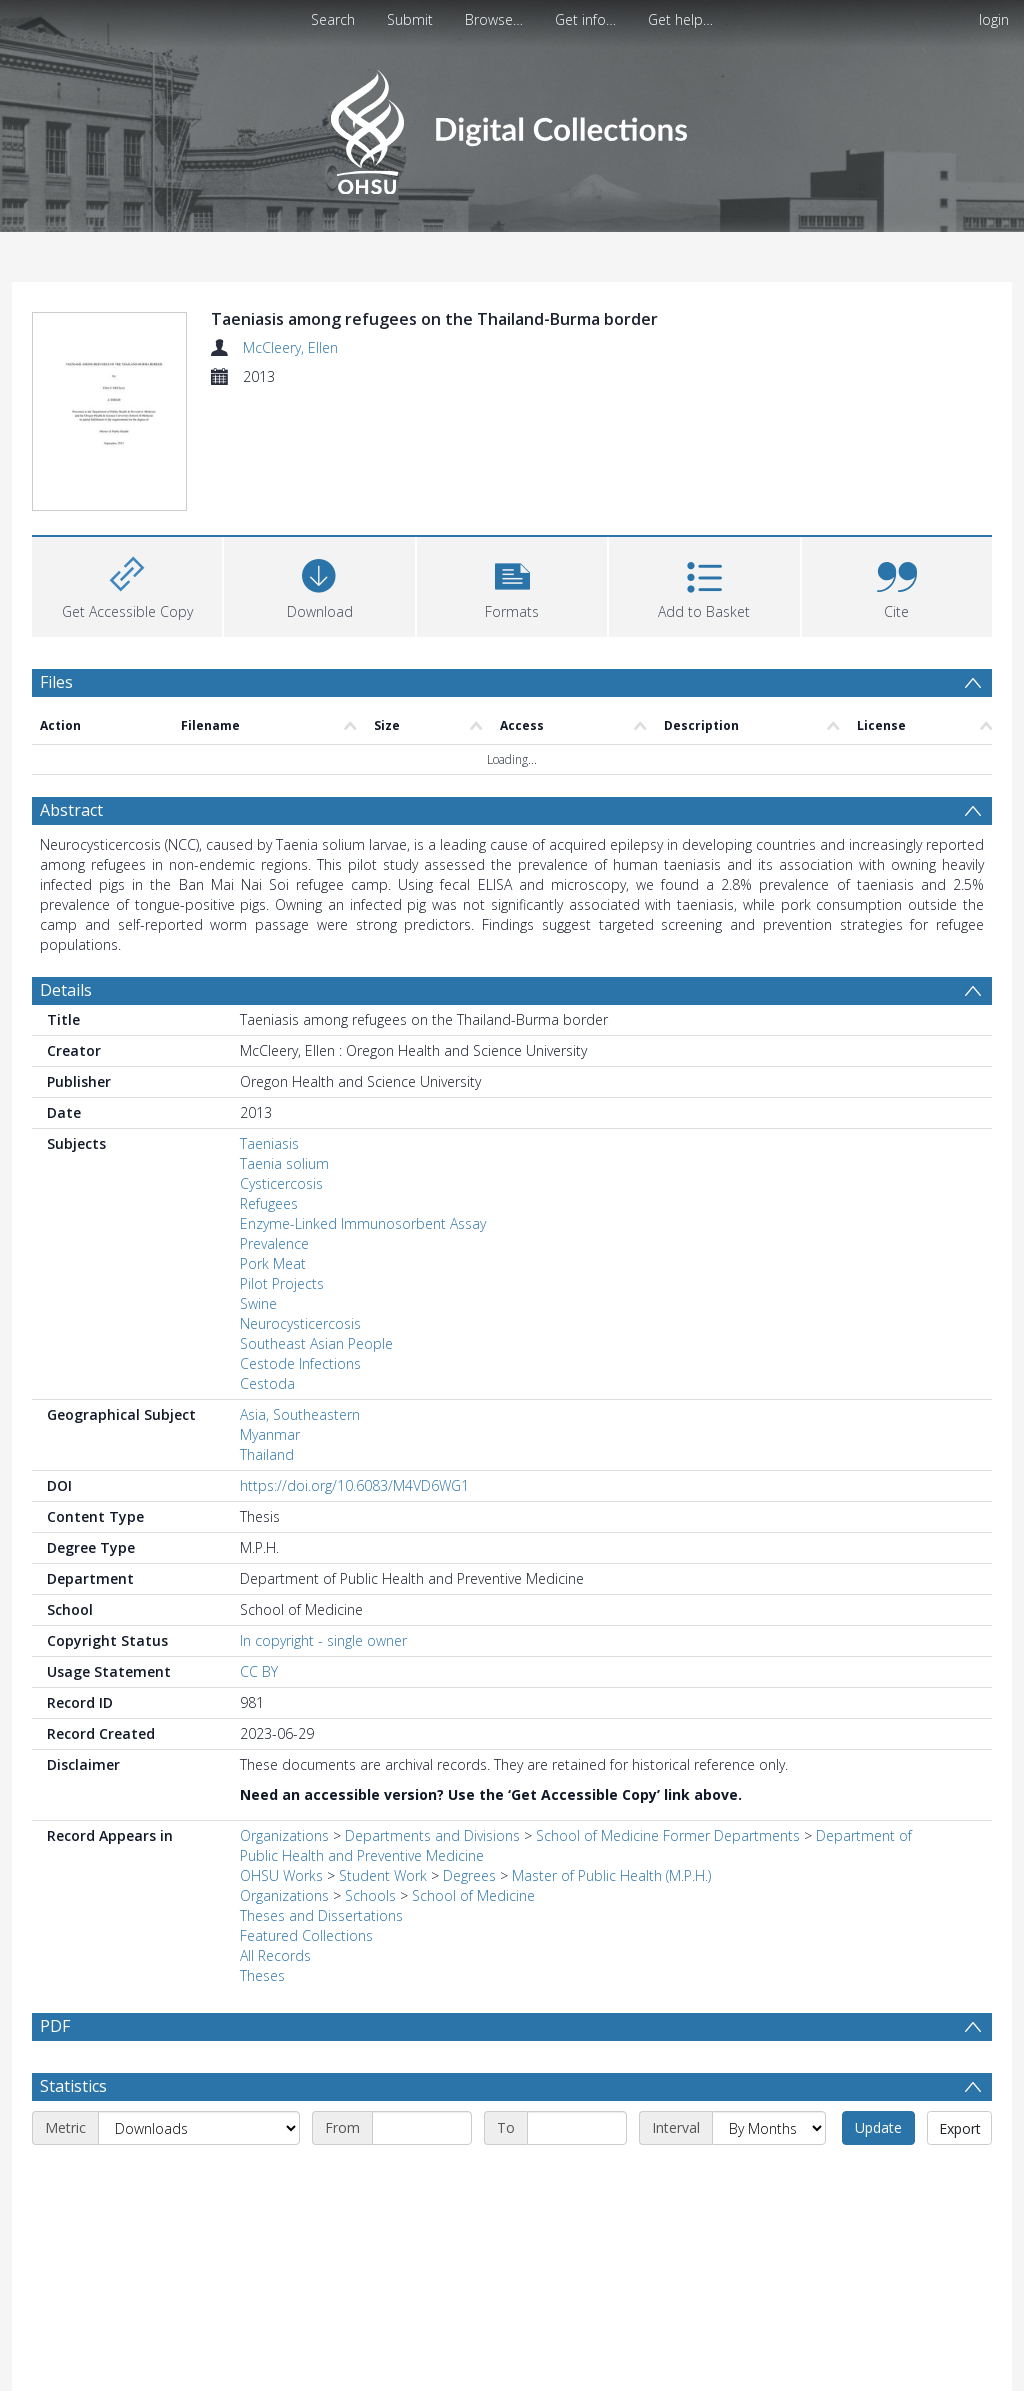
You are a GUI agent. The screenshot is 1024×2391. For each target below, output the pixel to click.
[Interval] (769, 2128)
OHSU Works (281, 1875)
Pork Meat (273, 1263)
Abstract (71, 810)
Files (56, 682)
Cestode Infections (300, 1363)
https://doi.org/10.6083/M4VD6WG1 (354, 1485)
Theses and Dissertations (321, 1915)
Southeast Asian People (316, 1343)
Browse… (494, 19)
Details (66, 990)
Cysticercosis (281, 1183)
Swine (258, 1303)
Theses (262, 1975)
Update (878, 2127)
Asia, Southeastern (300, 1414)
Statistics (73, 2086)
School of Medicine (473, 1895)
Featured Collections (306, 1935)
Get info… (585, 19)
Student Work (383, 1875)
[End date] (577, 2128)
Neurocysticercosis (300, 1323)
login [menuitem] (994, 19)
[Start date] (422, 2128)
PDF (55, 2026)
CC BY (259, 1671)
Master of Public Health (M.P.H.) (611, 1875)
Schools (370, 1895)
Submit (410, 19)
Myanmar (270, 1434)
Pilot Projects (282, 1283)
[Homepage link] (511, 126)
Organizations (284, 1835)
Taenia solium (284, 1163)
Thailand (267, 1454)
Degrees (469, 1875)
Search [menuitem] (333, 19)
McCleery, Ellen (290, 347)
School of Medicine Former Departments (668, 1835)
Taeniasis (269, 1143)
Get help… (680, 19)
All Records (275, 1955)
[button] (512, 584)
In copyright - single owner (323, 1640)
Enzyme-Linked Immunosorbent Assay (363, 1223)
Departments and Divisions (432, 1835)
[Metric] (199, 2128)
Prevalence (274, 1243)
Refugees (269, 1203)
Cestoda (267, 1383)
